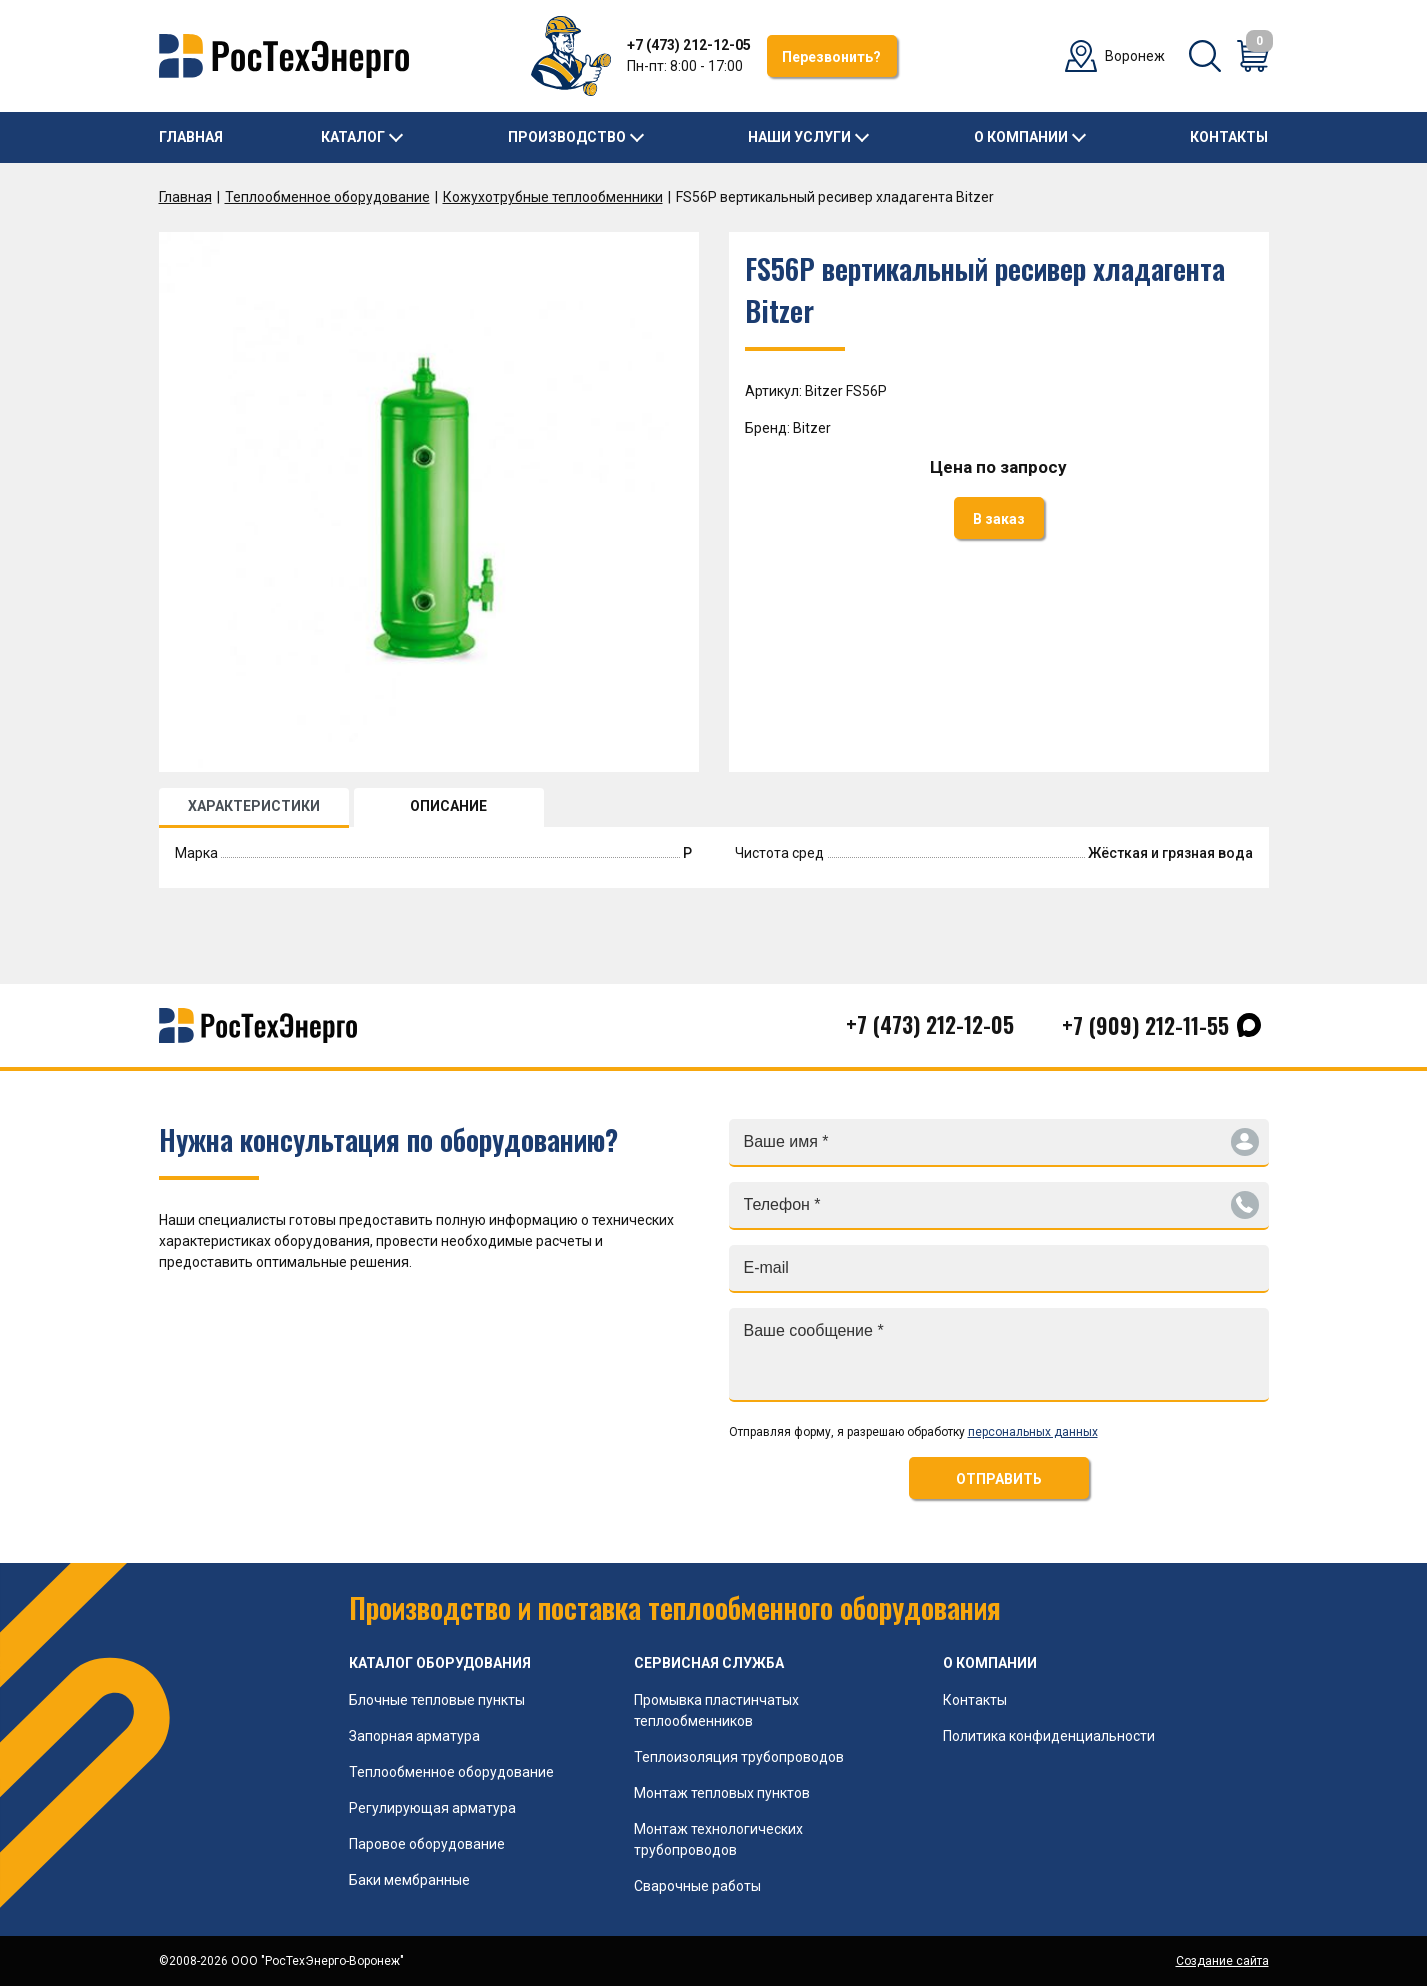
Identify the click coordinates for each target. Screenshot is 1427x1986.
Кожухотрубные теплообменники (553, 197)
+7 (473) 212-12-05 (689, 45)
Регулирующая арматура (432, 1808)
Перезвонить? (831, 57)
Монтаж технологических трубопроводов (718, 1839)
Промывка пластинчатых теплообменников (716, 1710)
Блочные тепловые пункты (437, 1700)
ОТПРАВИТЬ (999, 1479)
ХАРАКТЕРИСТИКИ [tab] (254, 806)
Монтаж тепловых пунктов (722, 1793)
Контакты (1229, 137)
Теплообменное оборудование (327, 197)
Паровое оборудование (427, 1844)
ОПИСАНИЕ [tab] (448, 806)
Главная (191, 137)
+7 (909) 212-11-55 (1145, 1025)
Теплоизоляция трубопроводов (739, 1757)
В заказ (999, 519)
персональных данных (1033, 1432)
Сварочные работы (697, 1886)
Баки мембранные (409, 1880)
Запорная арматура (414, 1736)
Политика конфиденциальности (1049, 1736)
